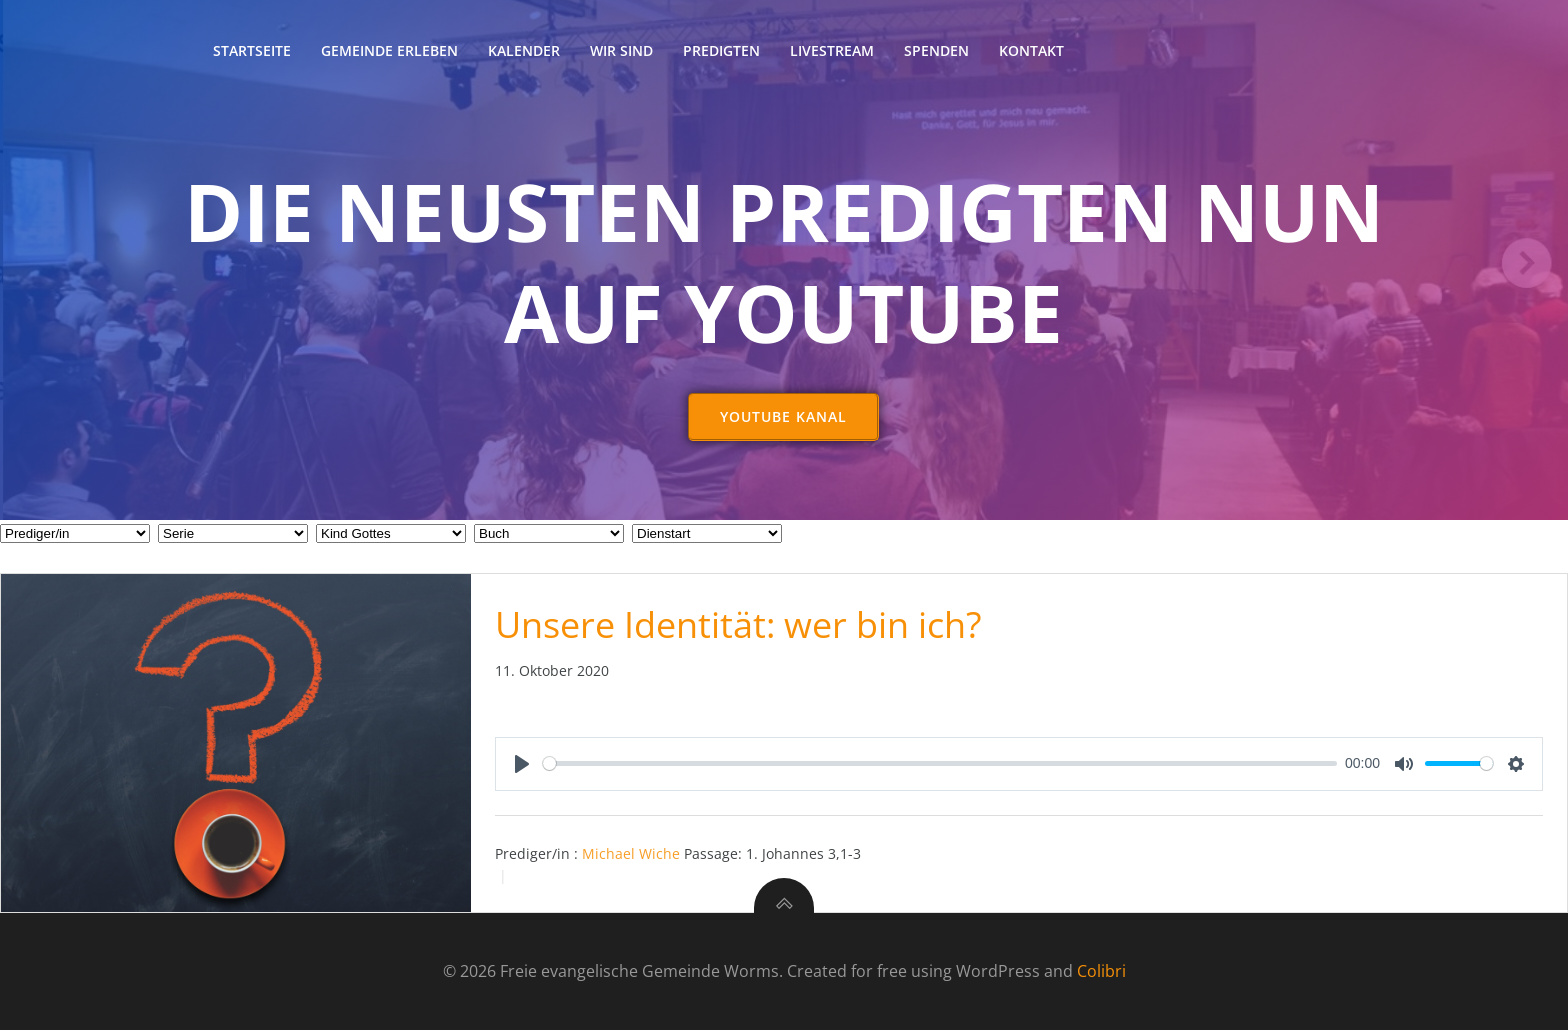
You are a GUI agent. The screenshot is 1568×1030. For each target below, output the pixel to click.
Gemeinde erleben (389, 50)
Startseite (252, 50)
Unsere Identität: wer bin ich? (738, 624)
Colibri (1101, 971)
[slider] (940, 763)
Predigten (721, 50)
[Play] (522, 764)
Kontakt (1031, 50)
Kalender (524, 50)
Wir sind (621, 50)
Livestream (832, 50)
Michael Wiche (631, 853)
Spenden (936, 50)
